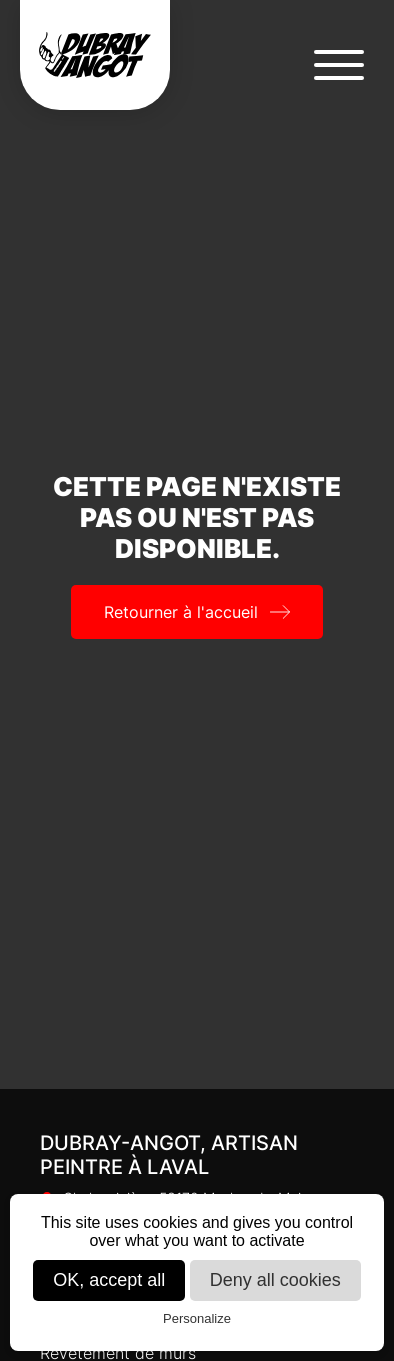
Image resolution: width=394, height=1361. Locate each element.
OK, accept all (109, 1280)
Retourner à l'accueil (181, 612)
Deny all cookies (275, 1280)
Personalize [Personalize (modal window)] (197, 1318)
